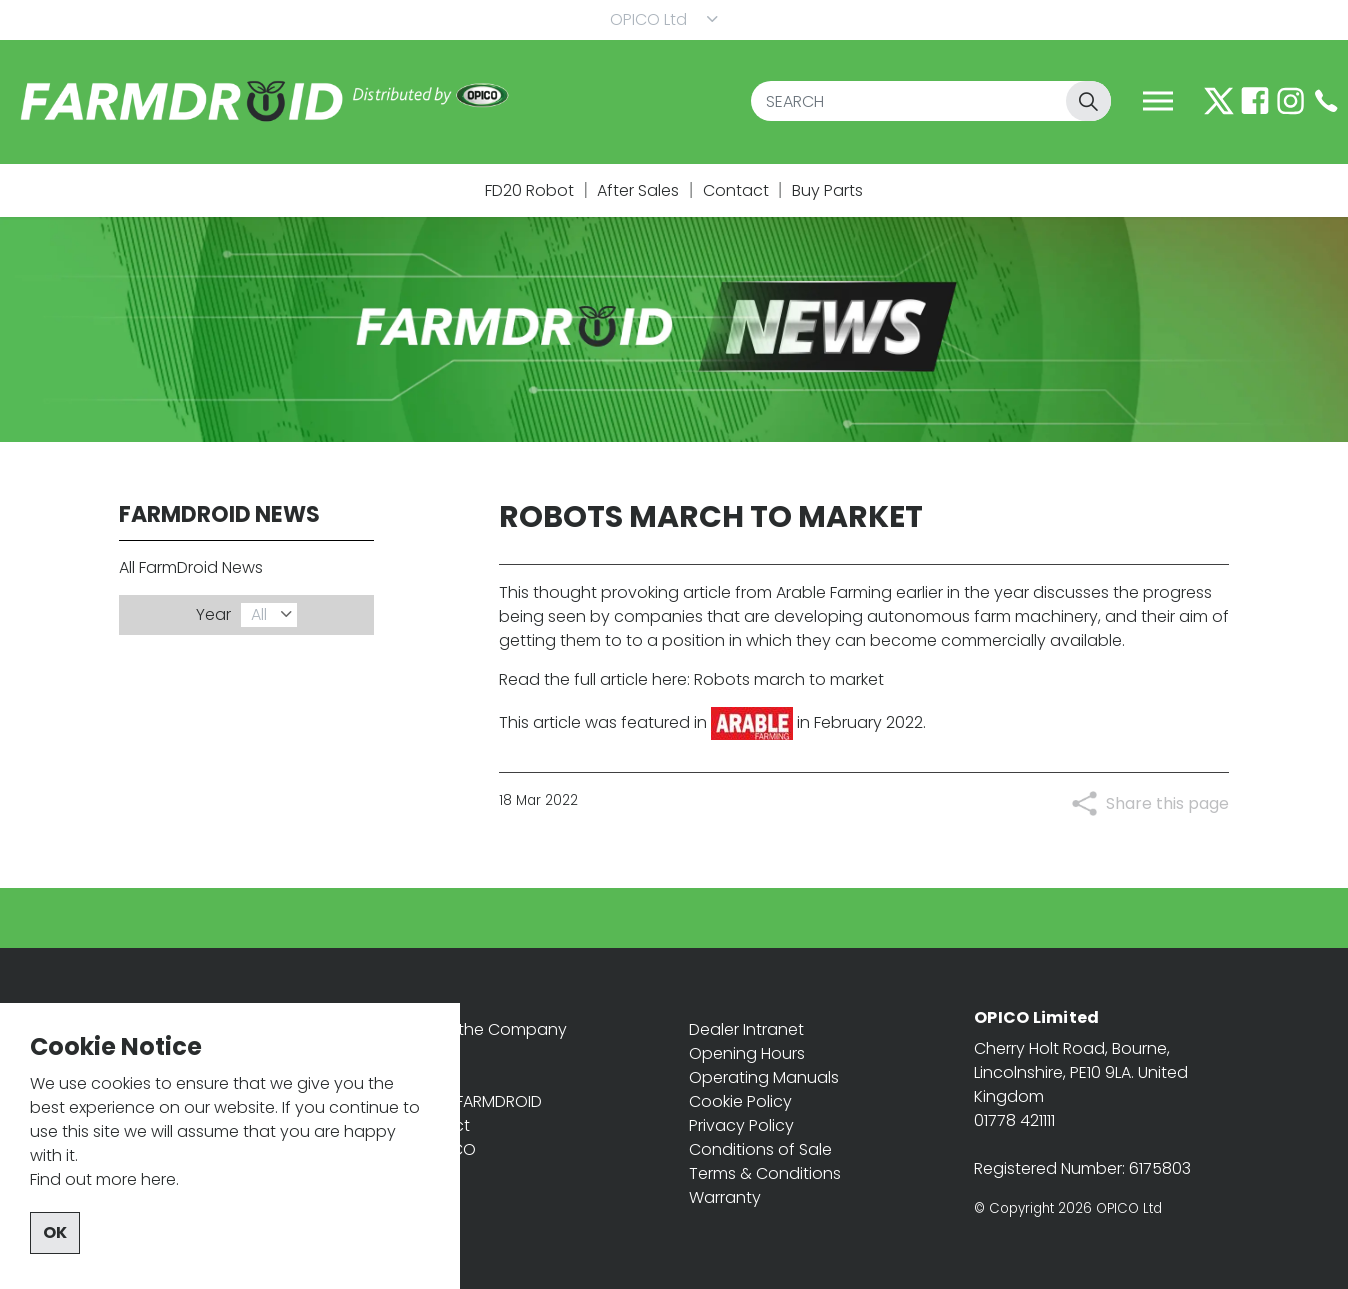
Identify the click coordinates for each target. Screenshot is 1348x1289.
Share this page (1167, 803)
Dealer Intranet (746, 1029)
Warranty (725, 1197)
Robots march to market (789, 679)
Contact (736, 190)
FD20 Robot (529, 190)
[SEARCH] (931, 101)
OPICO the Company (485, 1029)
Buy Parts (827, 190)
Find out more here (103, 1225)
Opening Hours (747, 1053)
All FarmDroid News (191, 567)
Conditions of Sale (760, 1149)
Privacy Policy (741, 1125)
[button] (1088, 101)
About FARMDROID (473, 1101)
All (259, 614)
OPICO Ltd (648, 19)
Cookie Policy (740, 1101)
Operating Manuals (764, 1077)
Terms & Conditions (765, 1173)
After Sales (638, 190)
